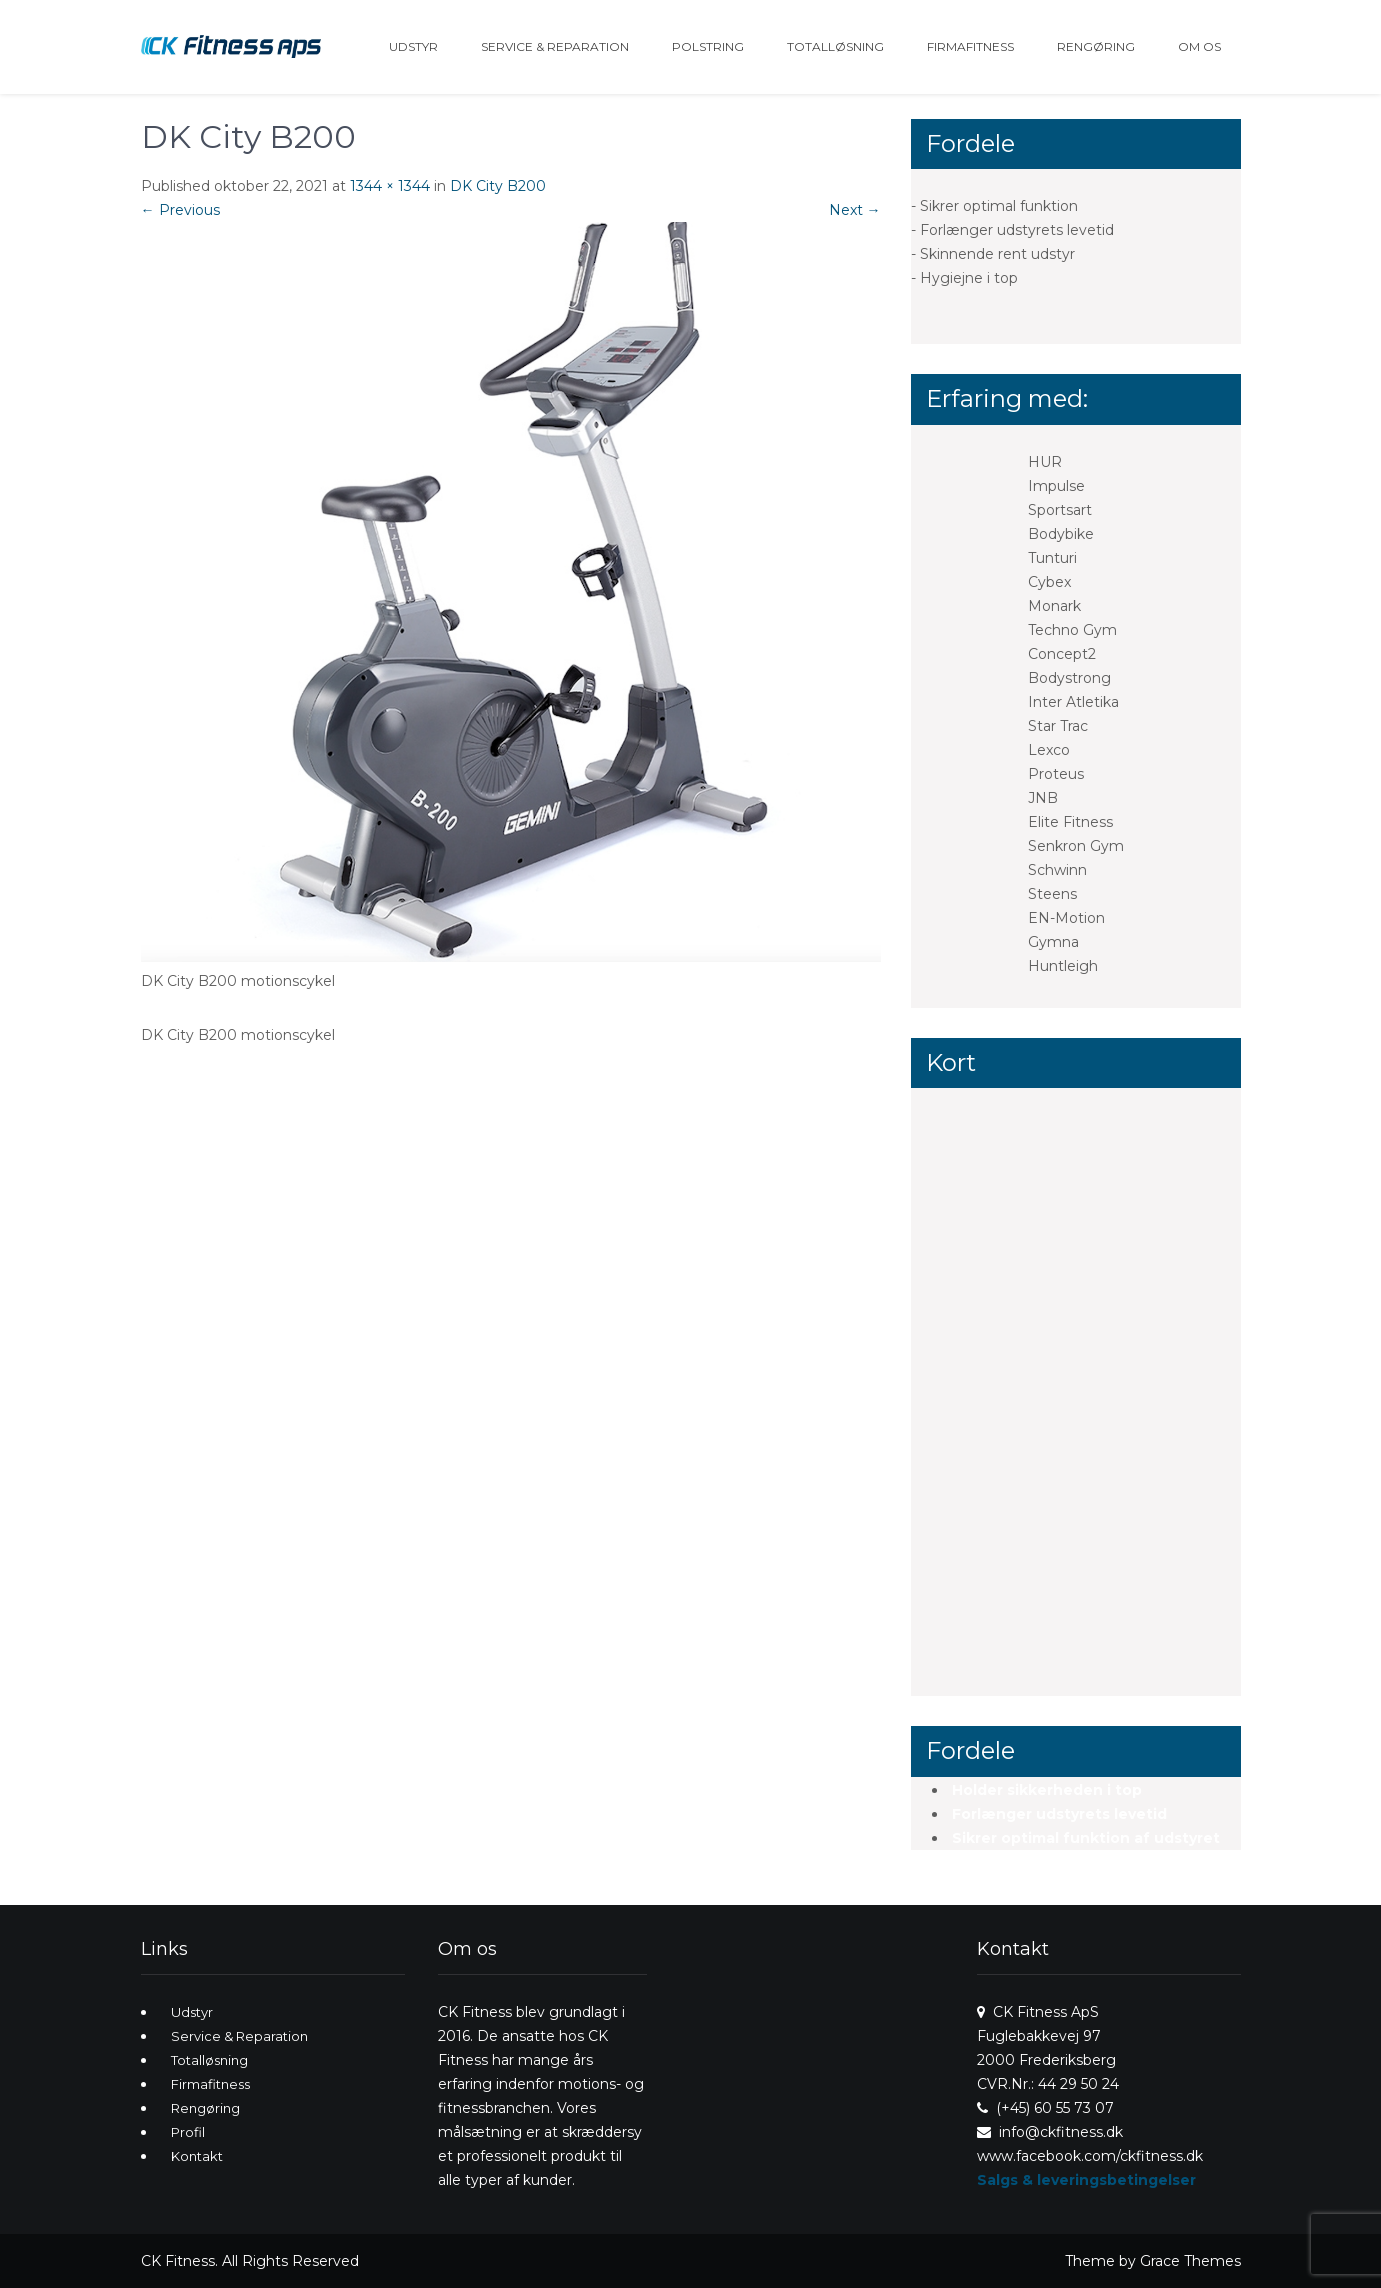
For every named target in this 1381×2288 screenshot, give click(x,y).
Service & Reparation (555, 46)
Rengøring (1096, 46)
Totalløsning (835, 46)
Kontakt (197, 2156)
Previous (180, 210)
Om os (1199, 46)
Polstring (708, 46)
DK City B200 (498, 186)
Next (855, 210)
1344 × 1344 (390, 186)
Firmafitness (970, 46)
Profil (188, 2132)
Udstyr (413, 46)
